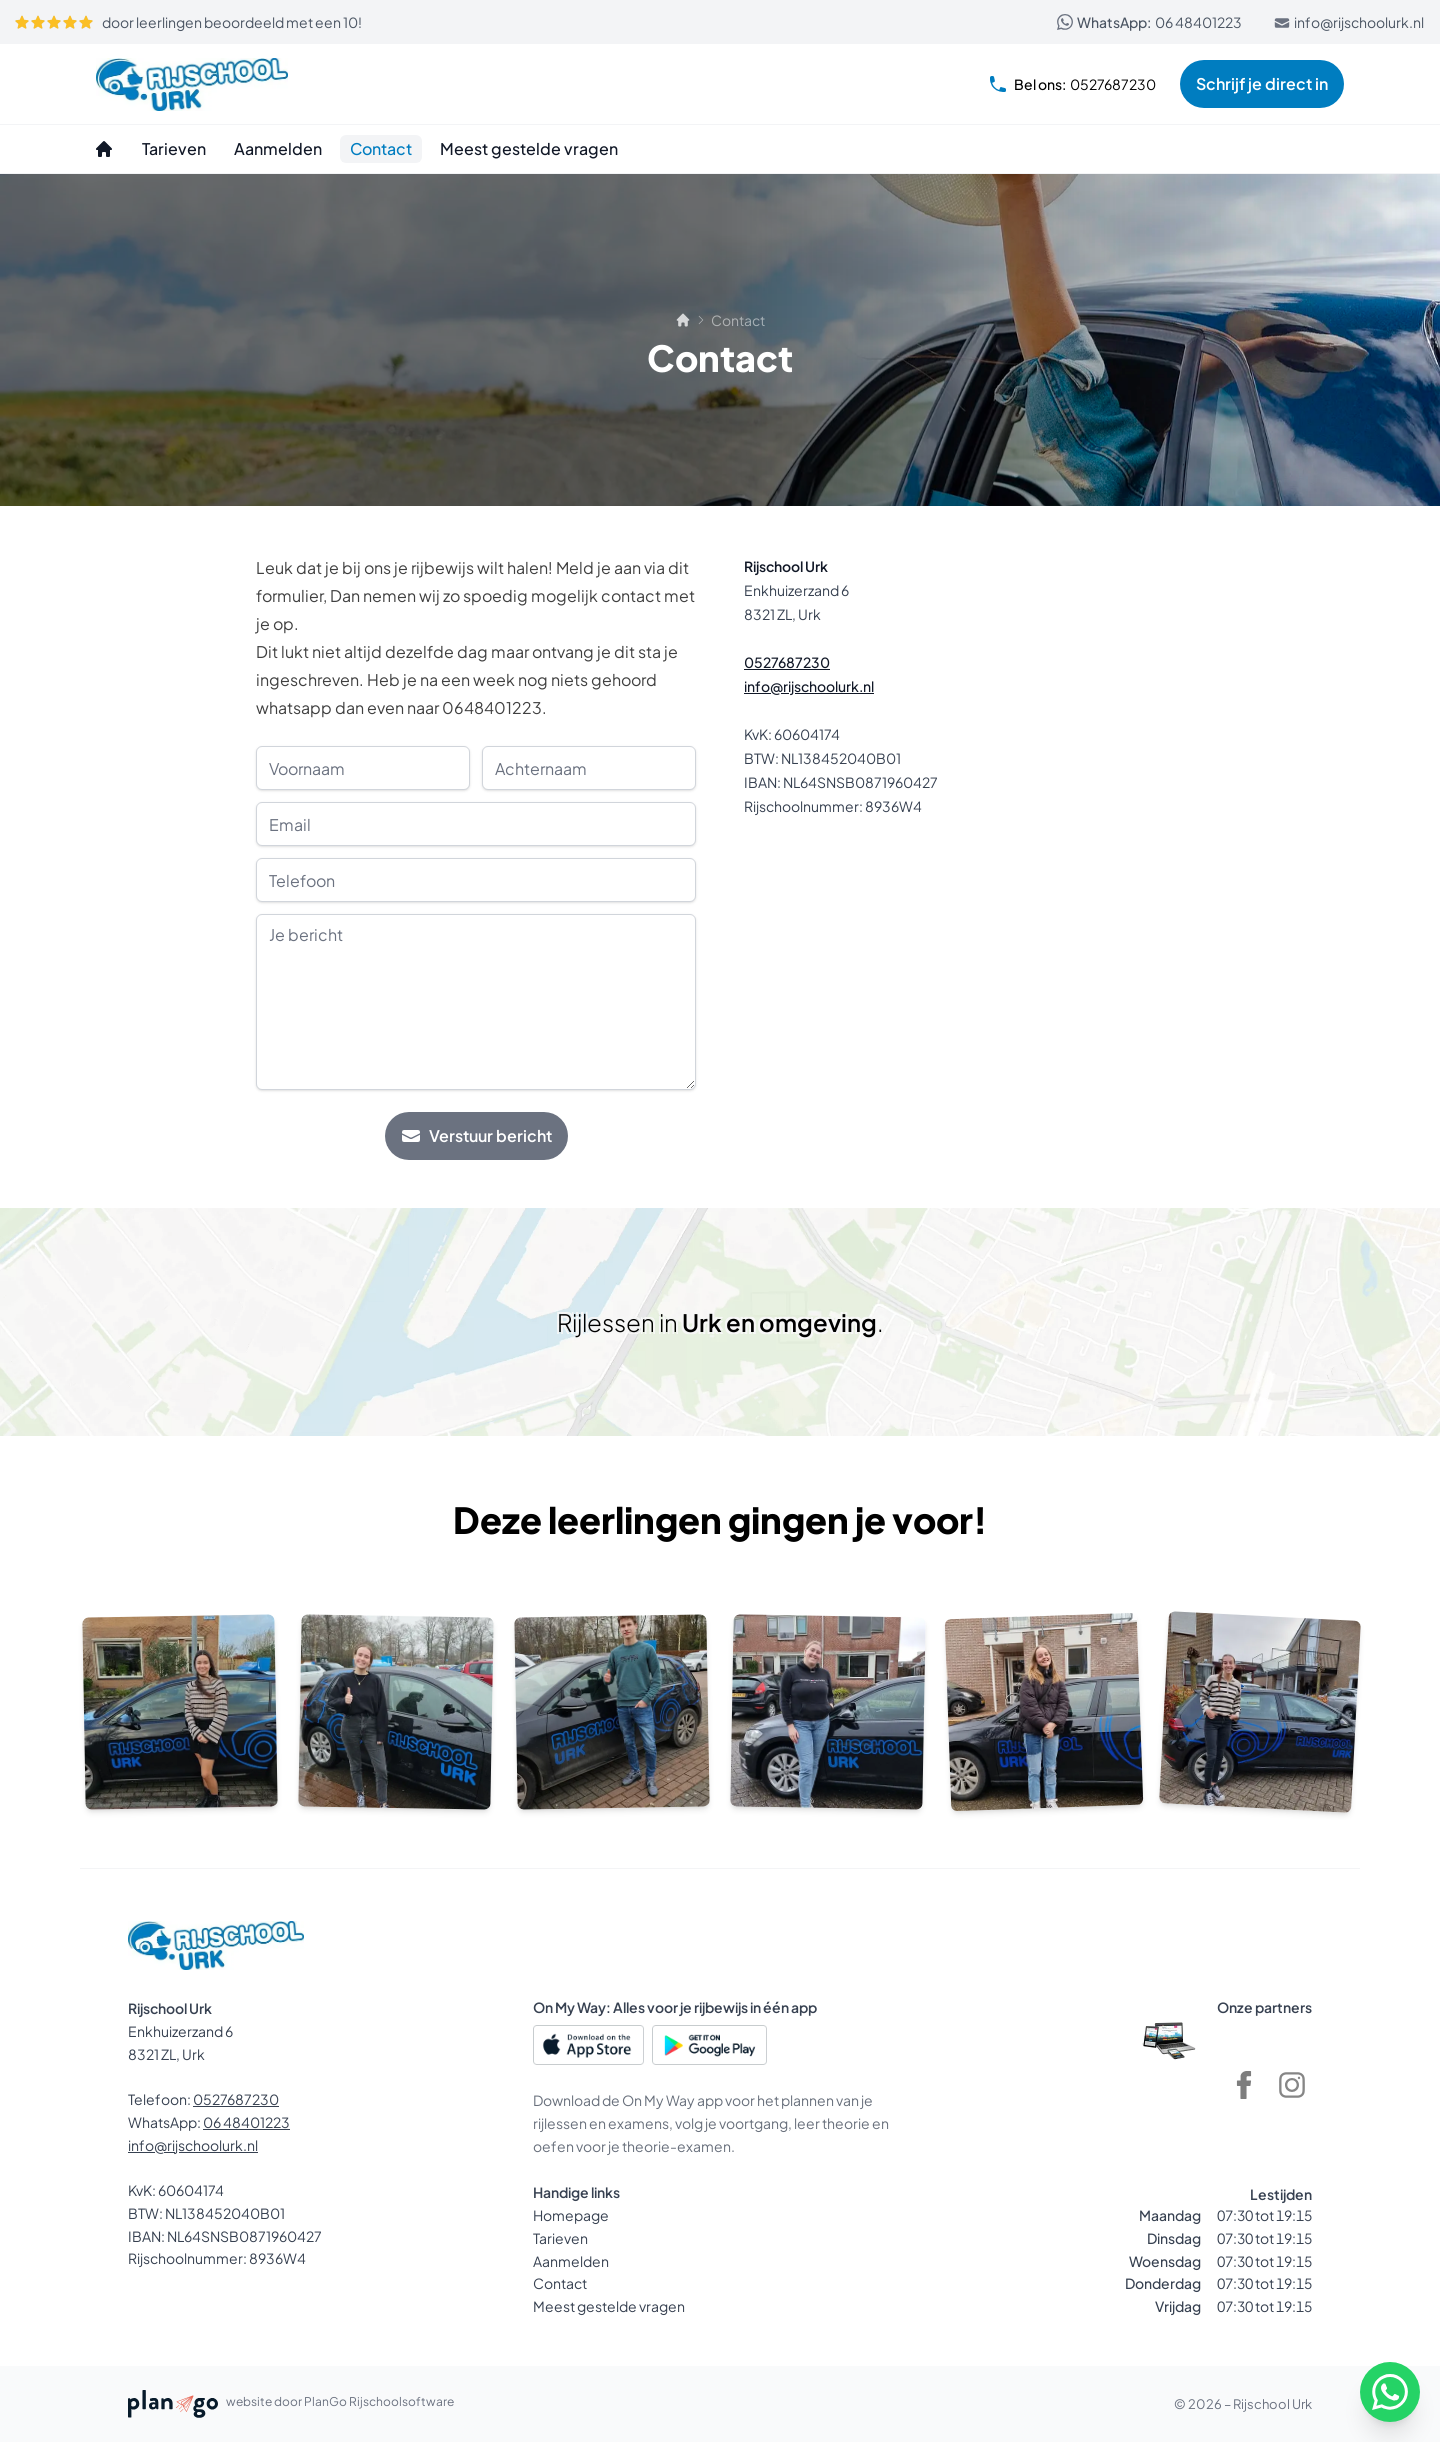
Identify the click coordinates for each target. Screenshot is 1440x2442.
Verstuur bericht (476, 1135)
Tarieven (560, 2238)
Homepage (571, 2215)
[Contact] (381, 149)
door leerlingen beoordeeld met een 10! (188, 22)
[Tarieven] (174, 149)
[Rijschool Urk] (192, 84)
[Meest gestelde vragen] (529, 149)
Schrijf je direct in (1262, 83)
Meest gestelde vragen (609, 2306)
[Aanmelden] (278, 149)
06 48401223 (1149, 22)
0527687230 (1072, 84)
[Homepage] (104, 149)
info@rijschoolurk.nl (1349, 22)
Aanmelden (571, 2261)
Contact (560, 2283)
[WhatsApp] (1390, 2392)
